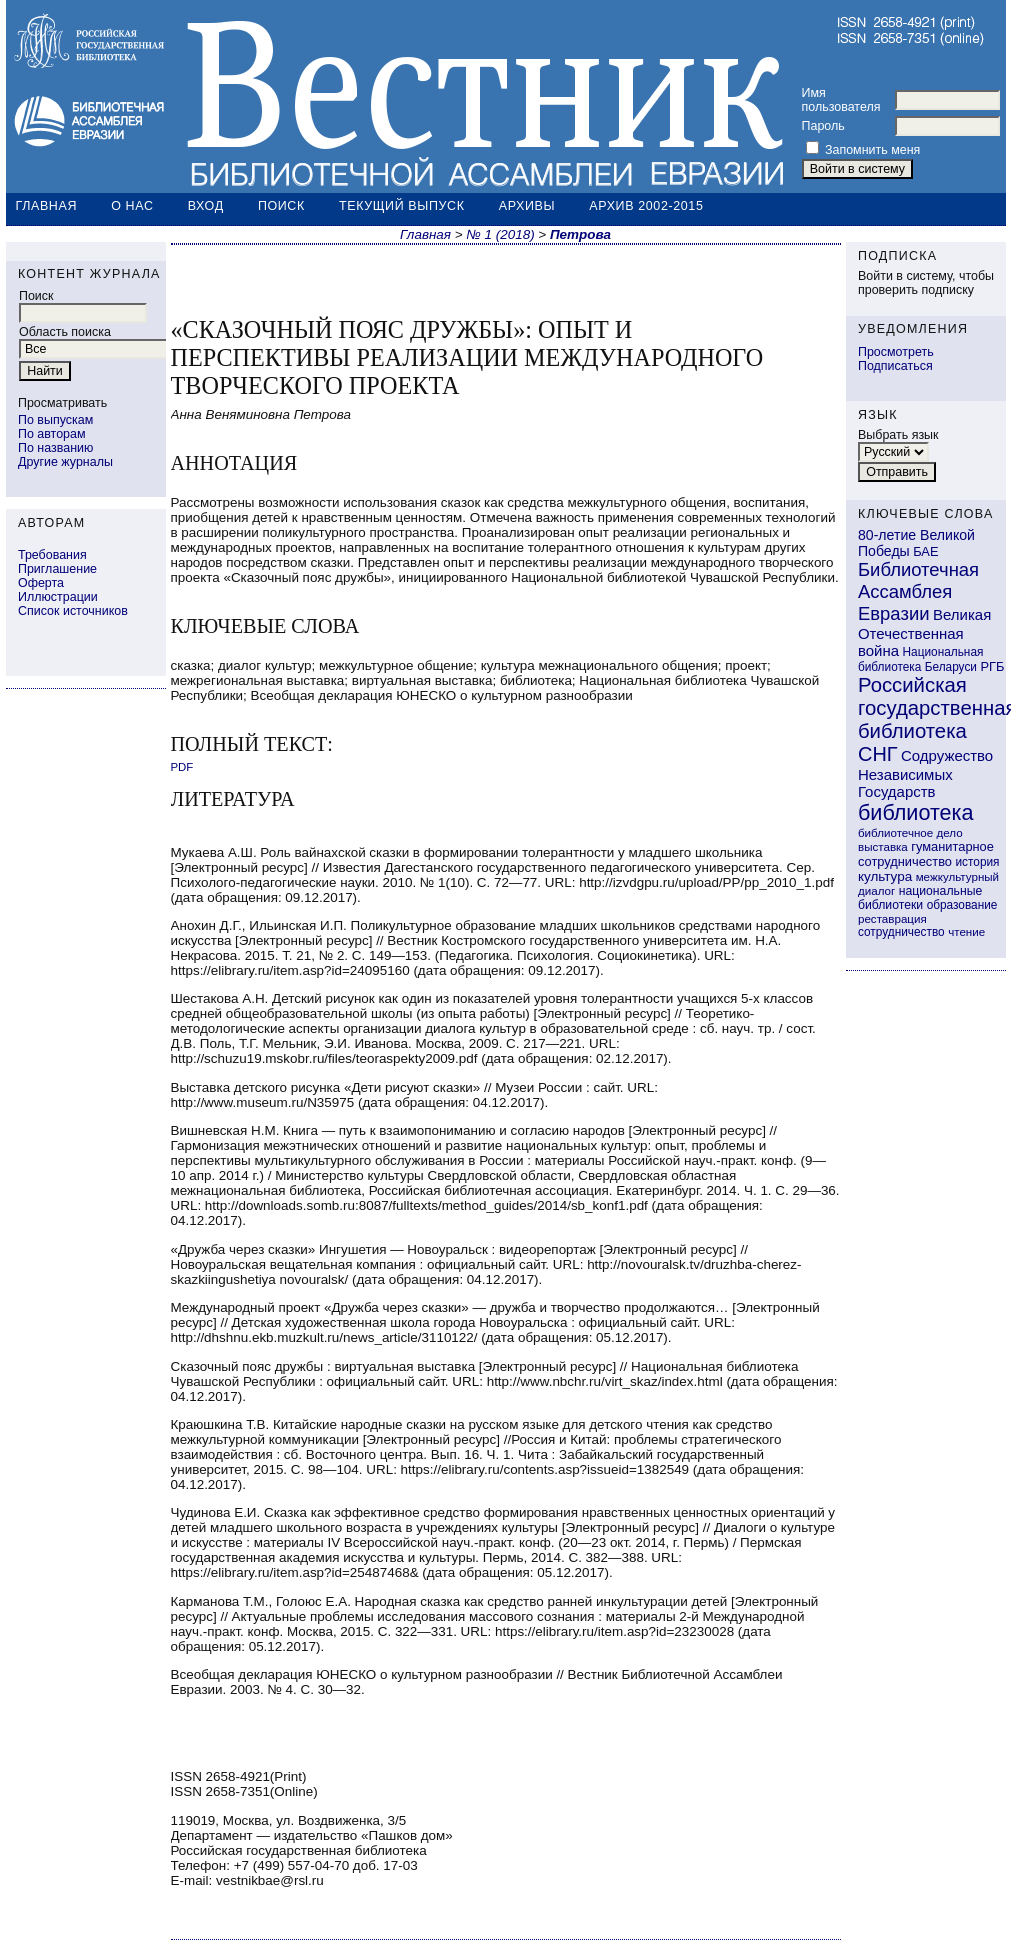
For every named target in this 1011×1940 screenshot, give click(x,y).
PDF (182, 767)
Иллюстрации (58, 597)
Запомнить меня (872, 150)
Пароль (823, 126)
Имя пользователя (841, 100)
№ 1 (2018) (500, 234)
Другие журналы (65, 462)
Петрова (580, 234)
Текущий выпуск (402, 206)
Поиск (281, 206)
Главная (47, 206)
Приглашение (57, 569)
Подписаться (895, 366)
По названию (55, 448)
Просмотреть (896, 352)
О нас (132, 206)
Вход (206, 206)
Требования (52, 555)
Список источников (73, 611)
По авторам (52, 434)
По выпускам (55, 420)
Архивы (527, 206)
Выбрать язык (898, 435)
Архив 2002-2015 (646, 206)
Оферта (41, 583)
